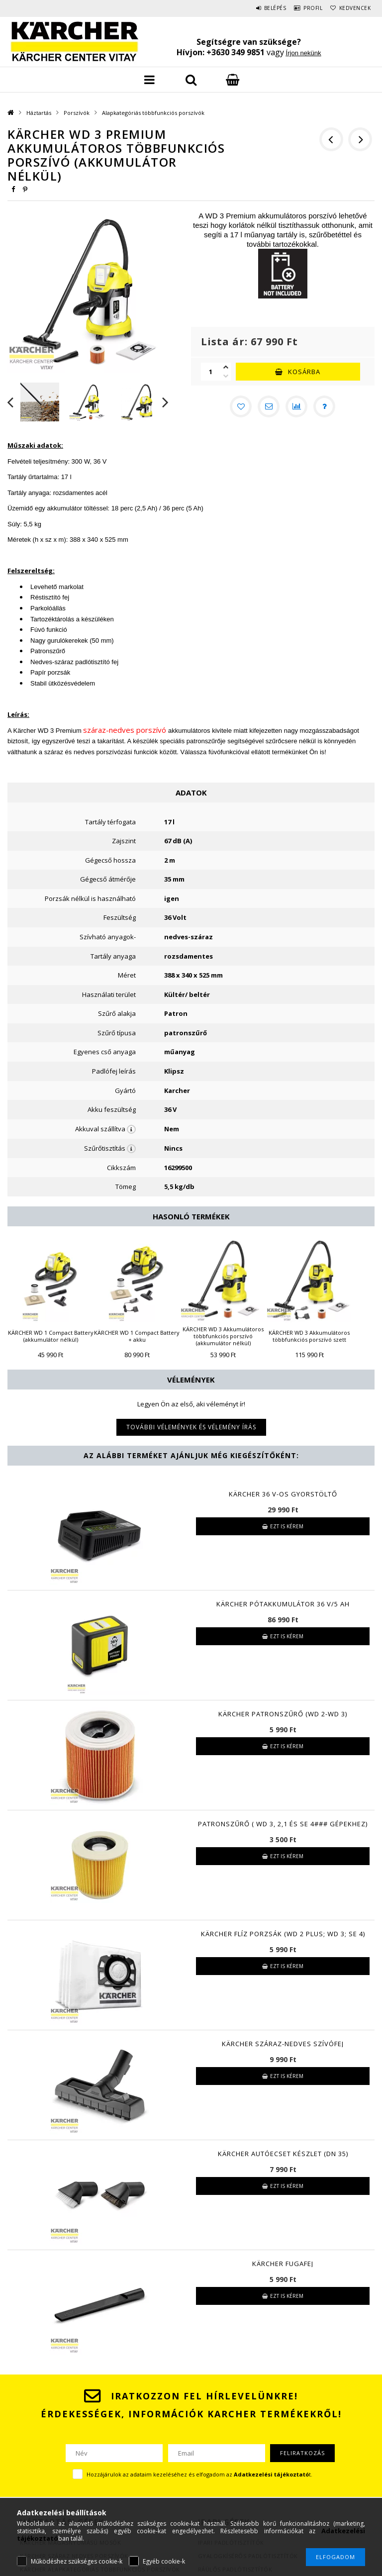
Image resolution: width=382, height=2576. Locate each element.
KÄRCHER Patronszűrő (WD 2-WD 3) (282, 1713)
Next (166, 402)
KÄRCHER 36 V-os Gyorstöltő (283, 1493)
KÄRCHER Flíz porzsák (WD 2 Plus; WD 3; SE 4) (283, 1933)
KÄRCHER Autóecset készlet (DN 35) (283, 2153)
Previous (10, 402)
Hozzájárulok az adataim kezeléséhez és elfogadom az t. (199, 2474)
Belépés (257, 7)
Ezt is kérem (286, 1526)
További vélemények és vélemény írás (191, 1427)
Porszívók (77, 112)
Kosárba (304, 371)
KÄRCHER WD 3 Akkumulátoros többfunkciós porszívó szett (309, 1336)
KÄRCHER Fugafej (282, 2263)
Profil (302, 7)
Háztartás (38, 112)
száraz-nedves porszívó (124, 730)
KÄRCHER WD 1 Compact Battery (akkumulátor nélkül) (51, 1336)
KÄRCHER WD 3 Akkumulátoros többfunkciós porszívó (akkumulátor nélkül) (223, 1336)
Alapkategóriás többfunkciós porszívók (153, 112)
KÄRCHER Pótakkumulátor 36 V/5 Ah (283, 1603)
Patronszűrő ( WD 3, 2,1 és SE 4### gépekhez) (283, 1823)
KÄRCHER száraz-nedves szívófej (283, 2043)
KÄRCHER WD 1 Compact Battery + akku (137, 1336)
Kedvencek (352, 7)
